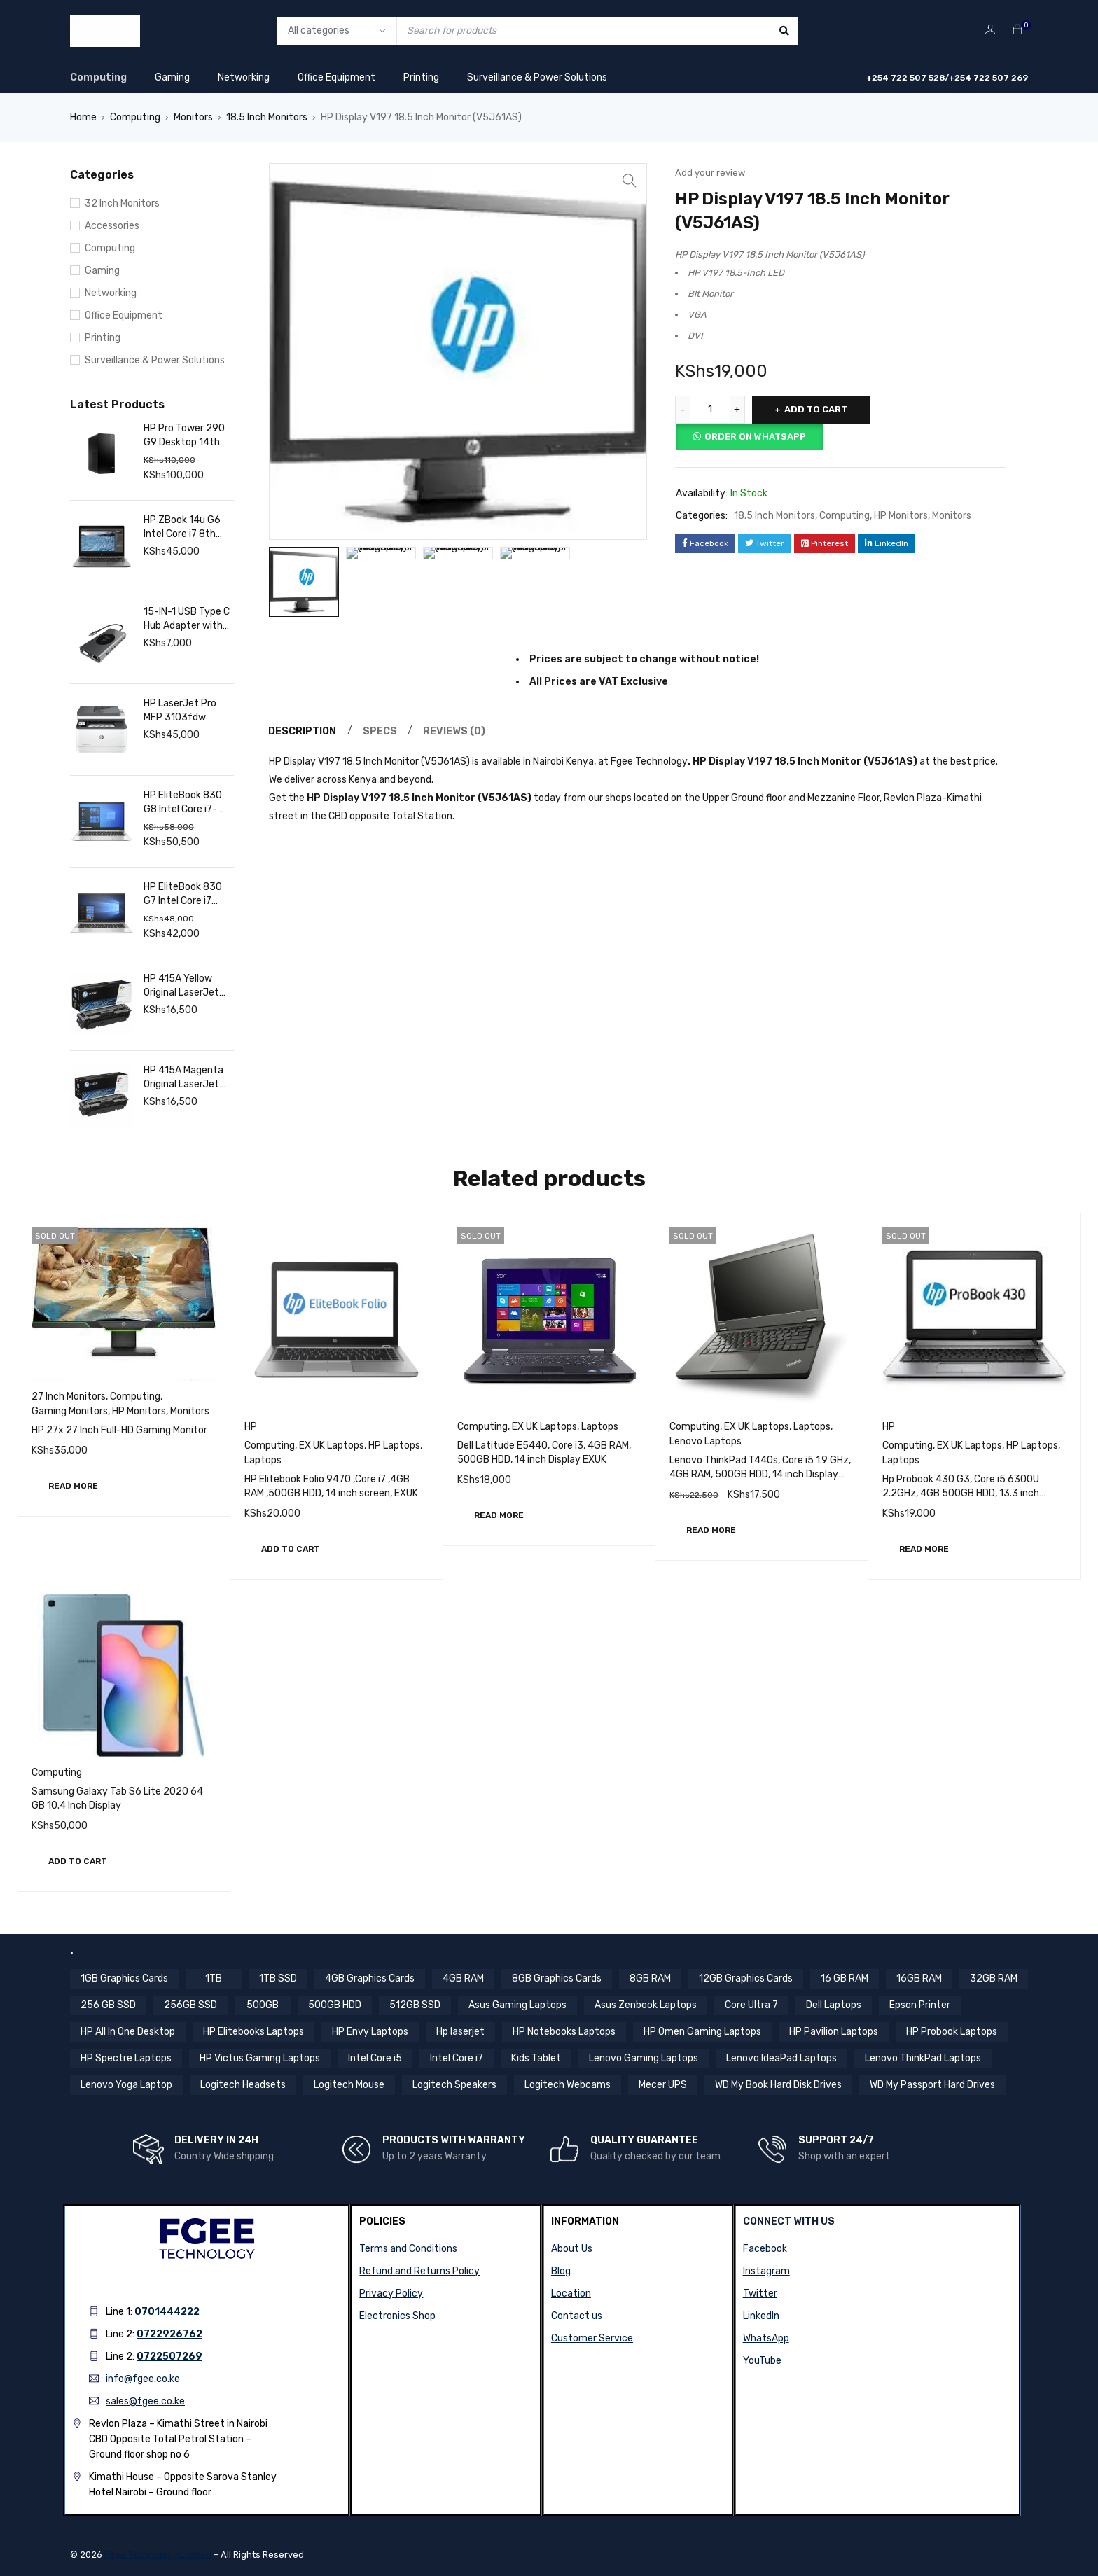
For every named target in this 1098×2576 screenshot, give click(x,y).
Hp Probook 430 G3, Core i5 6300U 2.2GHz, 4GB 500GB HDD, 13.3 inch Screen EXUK (960, 1493)
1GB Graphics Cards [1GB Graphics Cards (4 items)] (124, 1978)
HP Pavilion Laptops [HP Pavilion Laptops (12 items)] (833, 2032)
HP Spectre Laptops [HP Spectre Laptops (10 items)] (126, 2058)
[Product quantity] (710, 409)
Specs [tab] (380, 733)
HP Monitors (901, 516)
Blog (561, 2271)
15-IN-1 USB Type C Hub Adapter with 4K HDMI (187, 619)
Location (571, 2293)
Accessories (112, 226)
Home (83, 117)
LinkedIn (761, 2316)
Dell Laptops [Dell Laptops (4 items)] (833, 2005)
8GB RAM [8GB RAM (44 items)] (650, 1978)
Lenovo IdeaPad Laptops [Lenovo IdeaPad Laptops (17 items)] (781, 2058)
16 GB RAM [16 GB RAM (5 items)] (844, 1978)
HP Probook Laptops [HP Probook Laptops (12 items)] (951, 2032)
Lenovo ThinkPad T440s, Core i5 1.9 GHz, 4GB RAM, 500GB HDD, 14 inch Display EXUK (760, 1474)
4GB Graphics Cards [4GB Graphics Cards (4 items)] (370, 1978)
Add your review (710, 172)
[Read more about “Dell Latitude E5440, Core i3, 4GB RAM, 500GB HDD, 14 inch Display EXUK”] (499, 1515)
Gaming (172, 77)
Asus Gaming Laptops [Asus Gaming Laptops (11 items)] (517, 2005)
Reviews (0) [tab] (455, 733)
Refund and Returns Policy (419, 2271)
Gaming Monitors (70, 1411)
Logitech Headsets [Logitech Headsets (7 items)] (243, 2085)
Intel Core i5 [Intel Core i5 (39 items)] (375, 2058)
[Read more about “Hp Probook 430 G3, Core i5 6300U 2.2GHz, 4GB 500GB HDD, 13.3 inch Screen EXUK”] (924, 1549)
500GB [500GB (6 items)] (262, 2005)
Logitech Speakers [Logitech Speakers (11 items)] (454, 2085)
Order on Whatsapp (755, 436)
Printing (421, 77)
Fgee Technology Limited (157, 2554)
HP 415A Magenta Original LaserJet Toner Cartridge (183, 1078)
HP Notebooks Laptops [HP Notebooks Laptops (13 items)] (564, 2032)
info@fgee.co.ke (143, 2379)
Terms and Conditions (408, 2249)
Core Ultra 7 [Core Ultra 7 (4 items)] (751, 2005)
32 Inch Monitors (122, 203)
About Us (571, 2249)
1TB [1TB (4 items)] (213, 1978)
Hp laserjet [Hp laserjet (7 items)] (460, 2032)
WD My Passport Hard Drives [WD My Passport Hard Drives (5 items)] (932, 2085)
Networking (244, 77)
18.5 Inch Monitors (266, 117)
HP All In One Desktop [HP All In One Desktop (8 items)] (128, 2032)
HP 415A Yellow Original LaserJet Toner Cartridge (181, 986)
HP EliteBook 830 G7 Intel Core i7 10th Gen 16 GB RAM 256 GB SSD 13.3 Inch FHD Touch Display (183, 894)
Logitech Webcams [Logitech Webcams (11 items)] (567, 2085)
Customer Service (592, 2338)
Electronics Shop (397, 2316)
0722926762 (169, 2334)
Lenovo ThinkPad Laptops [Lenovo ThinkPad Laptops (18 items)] (923, 2058)
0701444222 (167, 2312)
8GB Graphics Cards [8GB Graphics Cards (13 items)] (557, 1978)
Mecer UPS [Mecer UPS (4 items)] (663, 2085)
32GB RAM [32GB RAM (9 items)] (993, 1978)
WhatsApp (766, 2338)
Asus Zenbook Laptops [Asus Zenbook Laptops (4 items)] (646, 2005)
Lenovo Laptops (705, 1441)
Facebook (765, 2249)
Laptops (263, 1460)
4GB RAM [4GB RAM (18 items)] (463, 1978)
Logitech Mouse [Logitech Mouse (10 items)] (349, 2085)
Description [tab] (303, 733)
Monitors (193, 117)
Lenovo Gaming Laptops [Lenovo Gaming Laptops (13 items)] (643, 2058)
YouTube (762, 2361)
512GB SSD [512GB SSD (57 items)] (414, 2005)
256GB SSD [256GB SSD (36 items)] (190, 2005)
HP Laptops (394, 1445)
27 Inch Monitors (69, 1396)
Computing (98, 77)
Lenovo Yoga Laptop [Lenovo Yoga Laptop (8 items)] (126, 2085)
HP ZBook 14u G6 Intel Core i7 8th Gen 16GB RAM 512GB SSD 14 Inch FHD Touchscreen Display (186, 527)
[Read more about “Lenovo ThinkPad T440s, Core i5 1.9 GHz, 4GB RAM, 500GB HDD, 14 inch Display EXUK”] (711, 1530)
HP (250, 1427)
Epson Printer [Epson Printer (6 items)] (919, 2005)
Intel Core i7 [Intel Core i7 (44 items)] (456, 2058)
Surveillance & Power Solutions (537, 77)
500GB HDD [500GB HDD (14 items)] (334, 2005)
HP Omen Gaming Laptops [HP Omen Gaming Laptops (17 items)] (702, 2032)
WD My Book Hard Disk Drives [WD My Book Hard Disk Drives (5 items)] (778, 2085)
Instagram (766, 2271)
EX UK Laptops (331, 1445)
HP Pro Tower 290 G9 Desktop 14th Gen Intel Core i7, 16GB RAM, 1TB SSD (187, 436)
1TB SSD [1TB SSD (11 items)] (278, 1978)
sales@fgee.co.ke (145, 2401)
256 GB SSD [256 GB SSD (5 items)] (108, 2005)
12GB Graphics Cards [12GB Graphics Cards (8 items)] (746, 1978)
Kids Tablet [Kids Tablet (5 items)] (536, 2058)
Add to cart (816, 409)
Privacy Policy (391, 2293)
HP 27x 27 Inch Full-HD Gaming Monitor (119, 1430)
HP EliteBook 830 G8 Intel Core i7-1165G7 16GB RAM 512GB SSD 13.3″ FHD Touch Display (185, 802)
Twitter (760, 2293)
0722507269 (169, 2356)
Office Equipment (336, 77)
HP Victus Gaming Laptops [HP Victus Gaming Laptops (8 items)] (260, 2058)
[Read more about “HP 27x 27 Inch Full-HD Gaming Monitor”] (73, 1486)
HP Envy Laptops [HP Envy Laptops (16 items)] (370, 2032)
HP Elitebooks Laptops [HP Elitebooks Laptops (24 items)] (253, 2032)
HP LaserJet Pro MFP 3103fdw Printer (180, 711)
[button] (290, 1549)
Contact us (576, 2316)
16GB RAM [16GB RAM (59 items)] (919, 1978)
